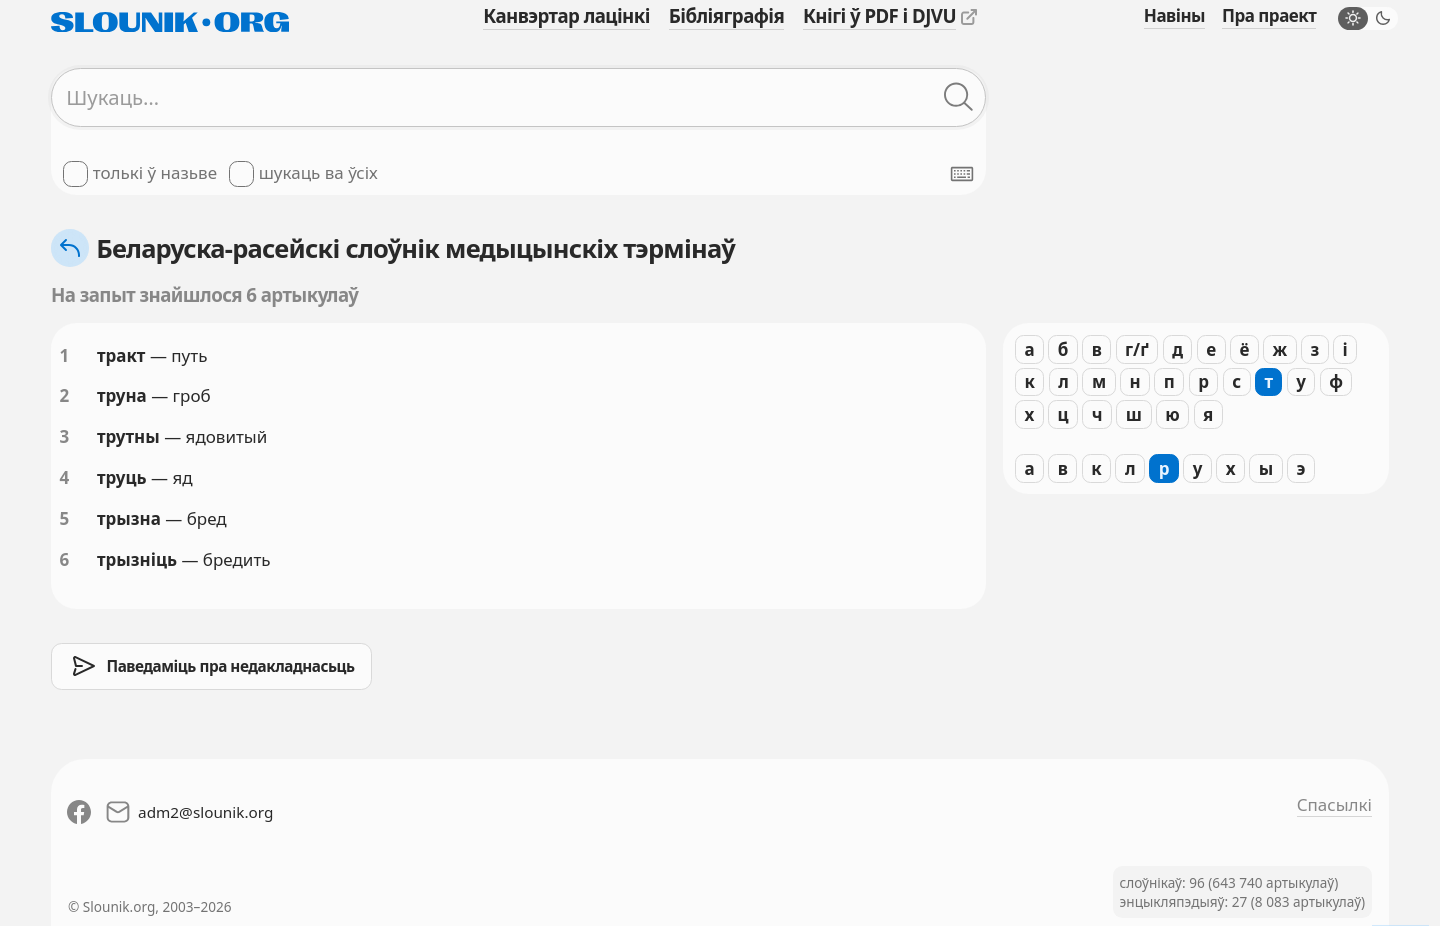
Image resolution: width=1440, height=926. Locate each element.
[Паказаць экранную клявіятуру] (962, 174)
